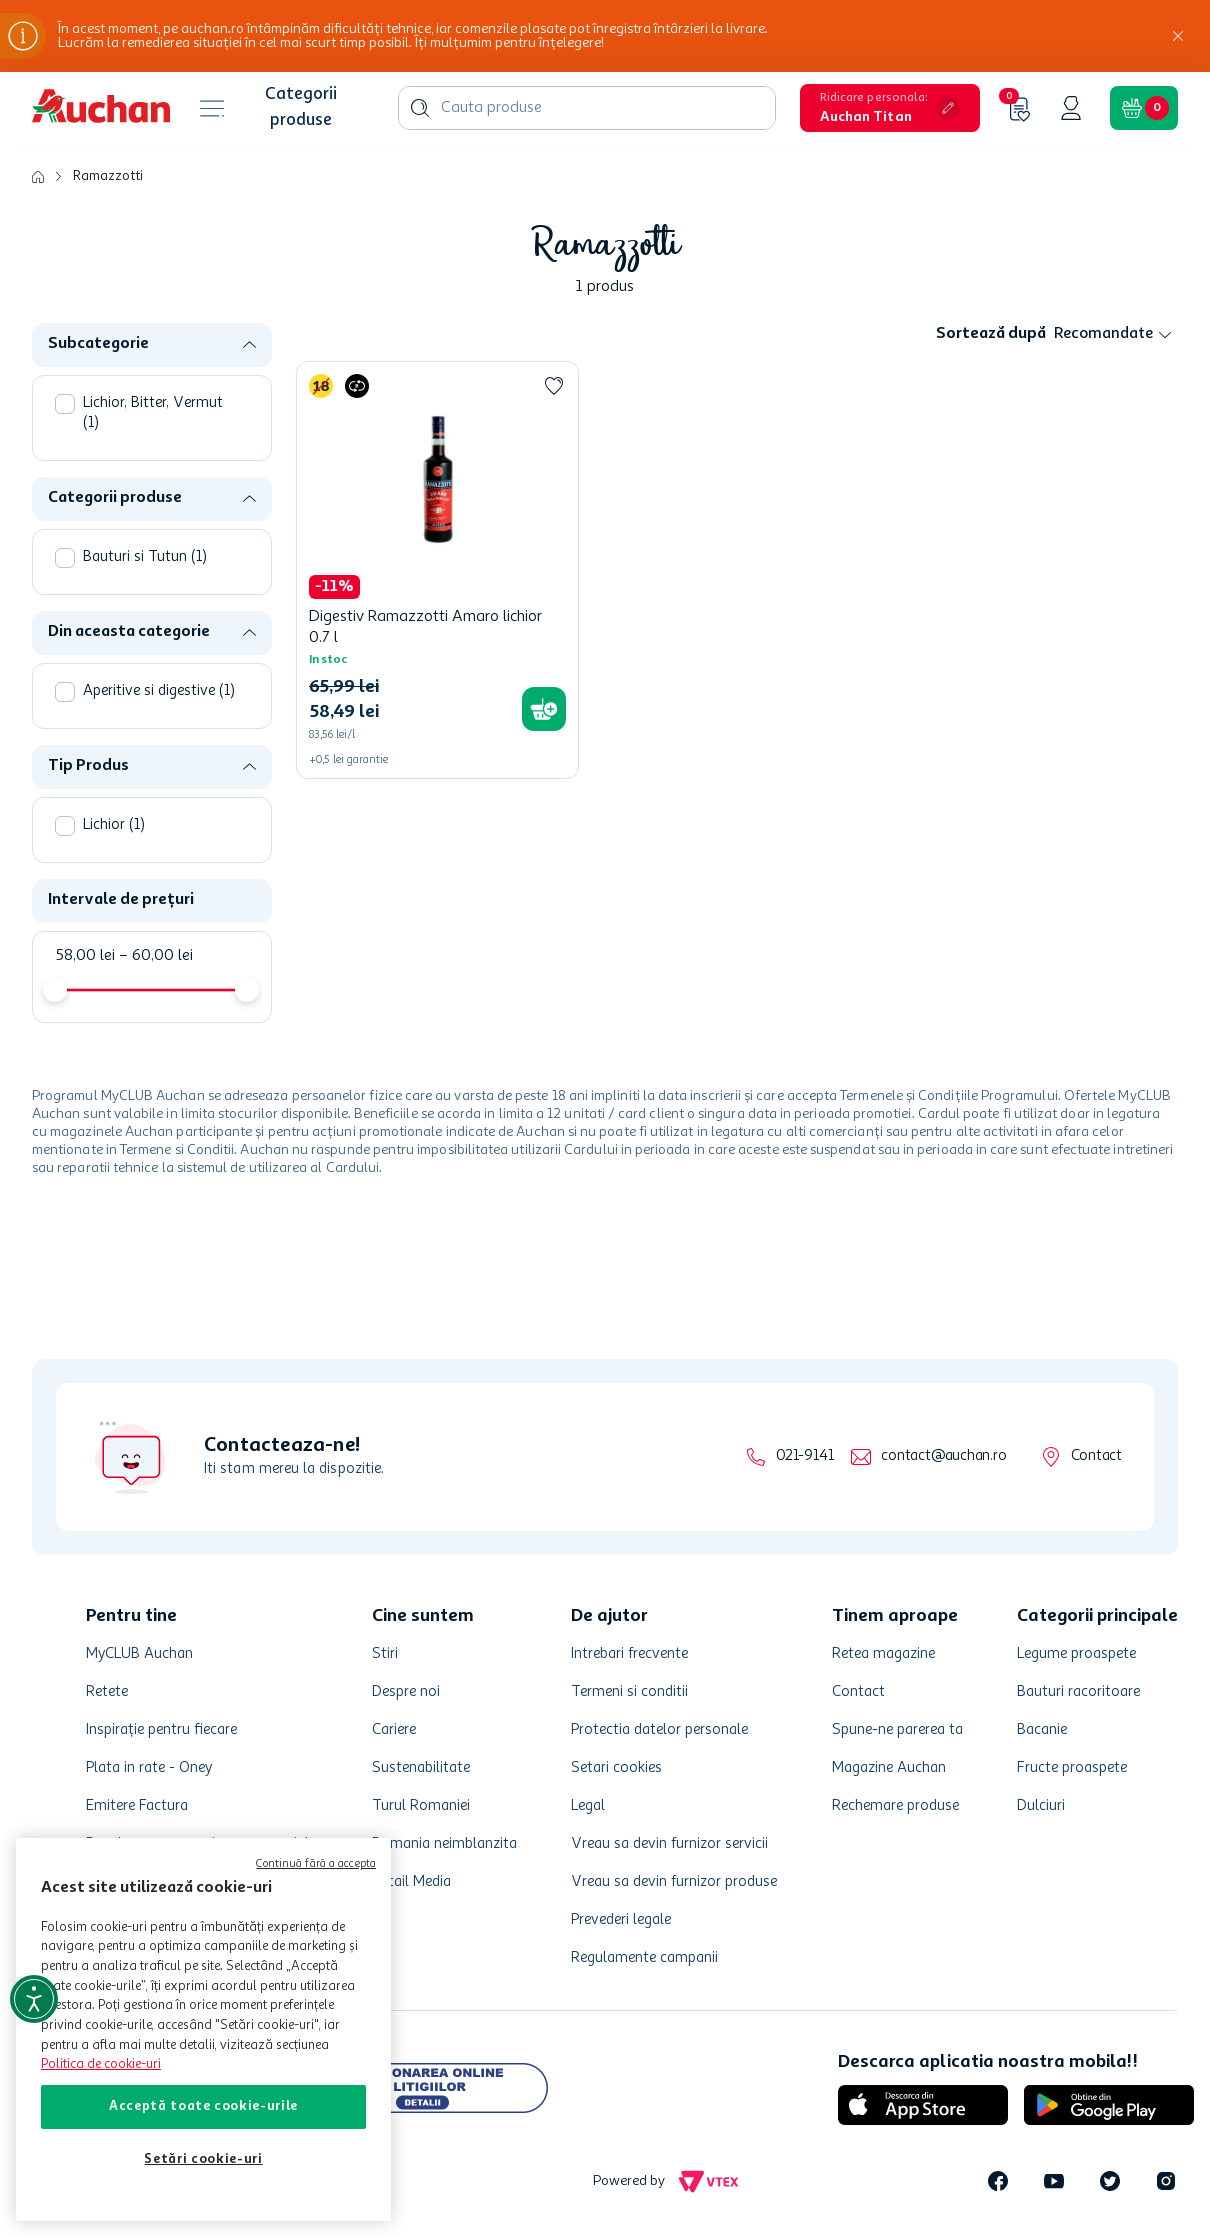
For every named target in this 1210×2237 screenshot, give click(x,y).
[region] (203, 2029)
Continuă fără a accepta (316, 1864)
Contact (1096, 1456)
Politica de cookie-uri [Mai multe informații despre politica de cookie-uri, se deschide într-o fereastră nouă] (101, 2064)
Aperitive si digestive (159, 691)
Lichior (114, 825)
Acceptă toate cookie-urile (203, 2106)
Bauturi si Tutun (145, 557)
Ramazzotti (108, 176)
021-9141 (804, 1456)
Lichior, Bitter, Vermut (153, 413)
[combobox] (587, 108)
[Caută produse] (420, 108)
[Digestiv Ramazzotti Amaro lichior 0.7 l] (437, 570)
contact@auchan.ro (943, 1456)
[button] (890, 108)
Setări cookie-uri (203, 2159)
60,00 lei (156, 956)
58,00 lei (85, 956)
